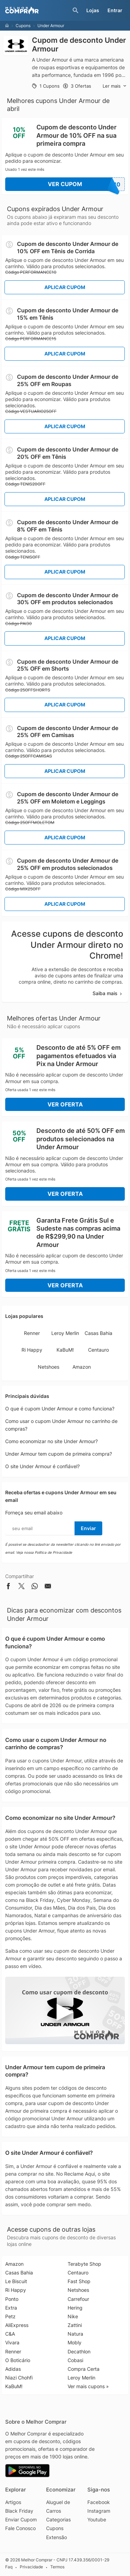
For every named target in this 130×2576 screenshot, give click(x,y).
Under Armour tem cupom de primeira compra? (58, 1454)
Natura (75, 2334)
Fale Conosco (20, 2528)
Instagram (98, 2511)
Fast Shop (79, 2281)
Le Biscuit (16, 2281)
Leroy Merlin (65, 1333)
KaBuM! (65, 1350)
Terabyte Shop (84, 2264)
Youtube (96, 2519)
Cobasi (75, 2360)
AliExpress (16, 2325)
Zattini (75, 2325)
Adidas (13, 2369)
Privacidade (31, 2566)
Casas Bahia (98, 1333)
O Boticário (17, 2360)
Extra (11, 2308)
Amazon (81, 1367)
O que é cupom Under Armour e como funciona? (59, 1408)
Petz (10, 2316)
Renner (32, 1333)
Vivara (12, 2342)
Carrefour (78, 2299)
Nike (73, 2316)
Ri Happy (31, 1350)
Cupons (23, 25)
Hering (75, 2308)
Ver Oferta (65, 1104)
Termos (57, 2566)
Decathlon (79, 2351)
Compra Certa (83, 2369)
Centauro (98, 1350)
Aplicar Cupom (64, 287)
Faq (8, 2566)
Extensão (56, 2537)
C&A (10, 2334)
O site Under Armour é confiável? (42, 1466)
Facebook (98, 2502)
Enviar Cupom (21, 2519)
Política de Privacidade (53, 1552)
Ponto (11, 2299)
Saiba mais (108, 993)
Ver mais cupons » (88, 2386)
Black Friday (19, 2511)
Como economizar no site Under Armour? (51, 1441)
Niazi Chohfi (19, 2378)
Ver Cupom (86, 184)
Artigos (13, 2502)
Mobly (74, 2342)
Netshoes (48, 1367)
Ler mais (115, 86)
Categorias (58, 2519)
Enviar (88, 1528)
